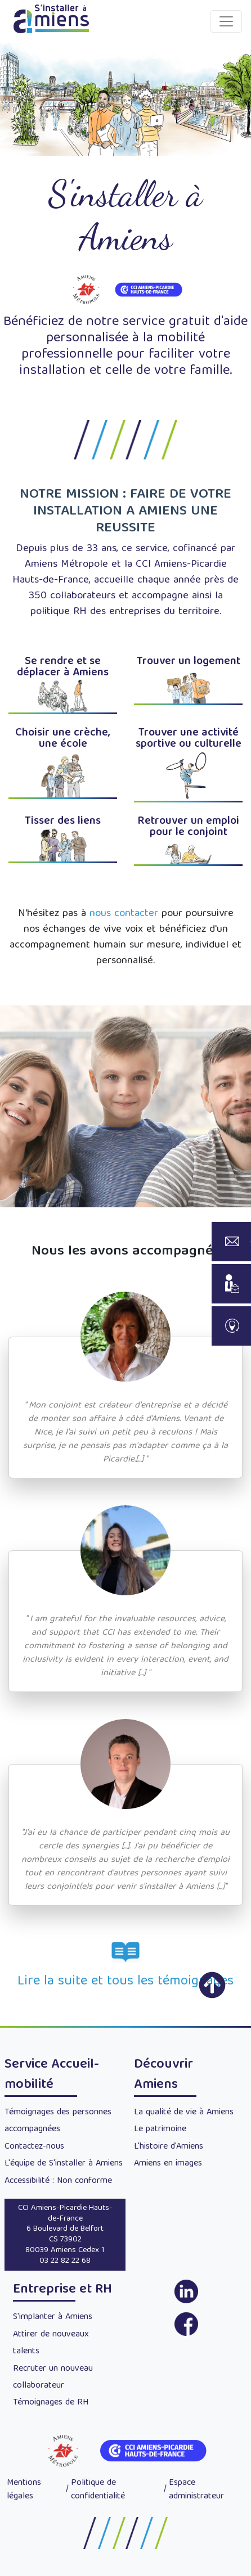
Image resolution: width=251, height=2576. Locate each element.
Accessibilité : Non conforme (58, 2181)
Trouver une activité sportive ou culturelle (188, 738)
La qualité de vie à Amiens (184, 2113)
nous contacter (123, 914)
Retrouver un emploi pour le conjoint (188, 826)
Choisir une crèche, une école (62, 738)
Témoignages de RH (50, 2403)
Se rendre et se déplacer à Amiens (63, 667)
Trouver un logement (188, 661)
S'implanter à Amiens (52, 2317)
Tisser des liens (63, 821)
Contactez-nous (34, 2147)
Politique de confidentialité (98, 2489)
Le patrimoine (160, 2129)
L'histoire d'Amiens (168, 2147)
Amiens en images (168, 2164)
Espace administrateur (196, 2489)
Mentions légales (24, 2489)
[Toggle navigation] (226, 21)
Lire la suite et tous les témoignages (125, 1981)
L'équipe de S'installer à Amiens (64, 2164)
